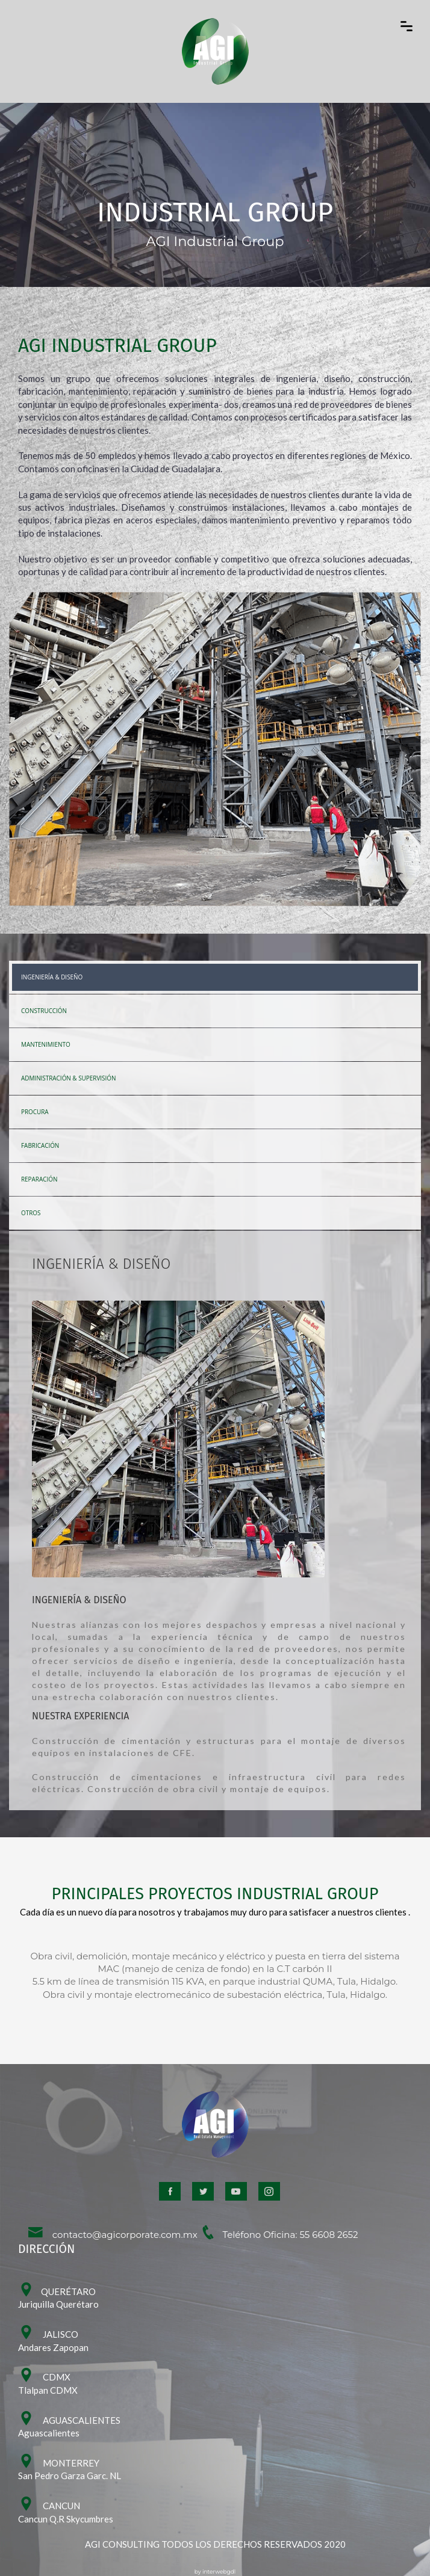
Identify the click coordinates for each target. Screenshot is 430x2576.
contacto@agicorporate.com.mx (112, 2234)
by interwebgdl (215, 2571)
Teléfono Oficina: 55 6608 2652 (279, 2234)
